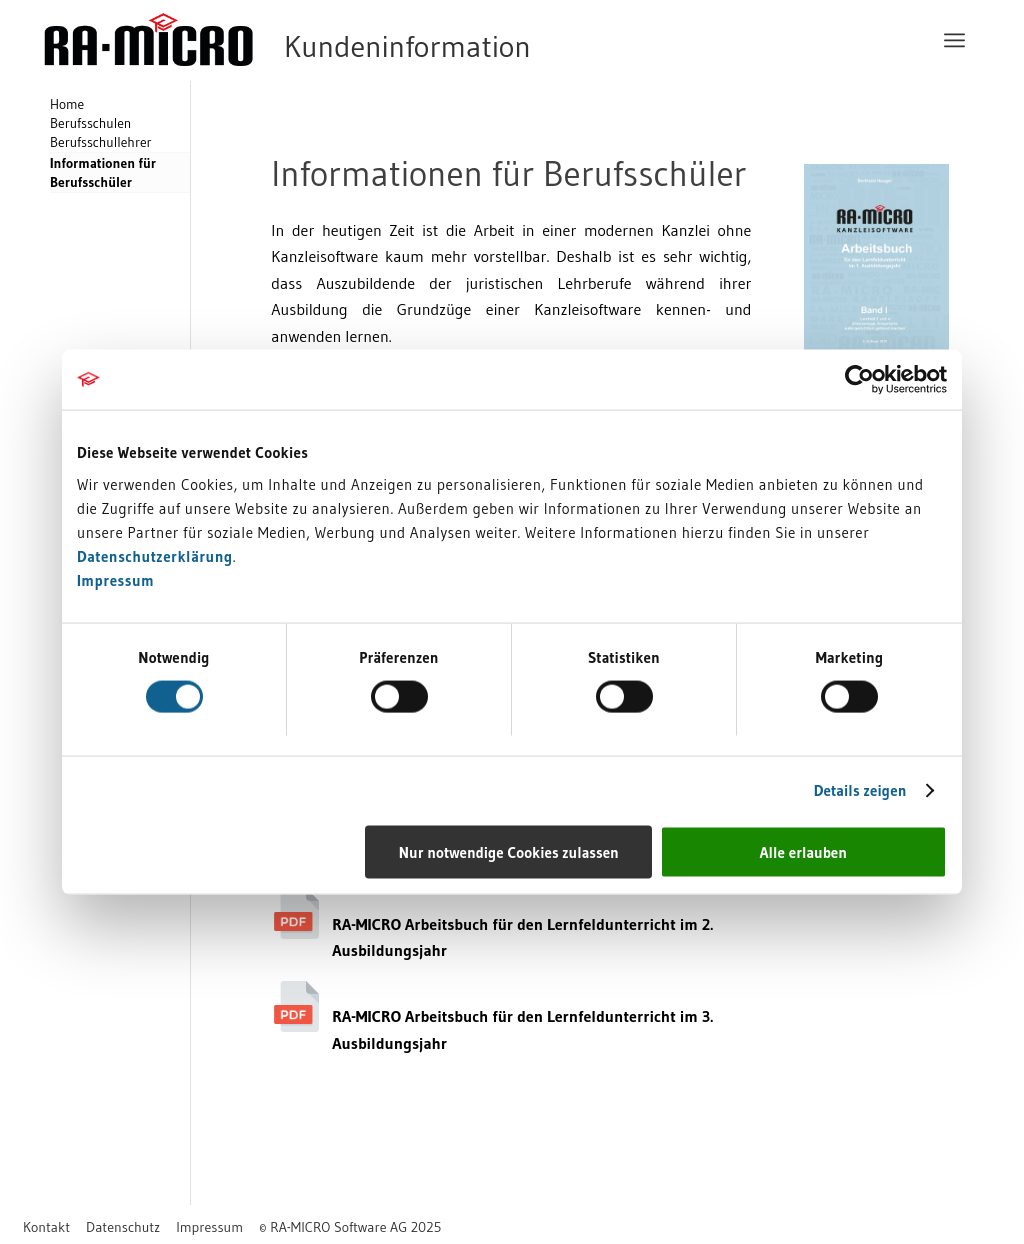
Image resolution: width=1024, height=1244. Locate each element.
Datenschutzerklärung (155, 555)
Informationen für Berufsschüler (103, 173)
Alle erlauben (803, 851)
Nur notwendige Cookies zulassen (509, 851)
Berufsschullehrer (101, 142)
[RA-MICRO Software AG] (369, 40)
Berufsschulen (90, 123)
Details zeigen (860, 790)
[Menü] (954, 40)
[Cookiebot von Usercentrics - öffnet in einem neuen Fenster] (859, 380)
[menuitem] (954, 40)
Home (67, 104)
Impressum (115, 579)
